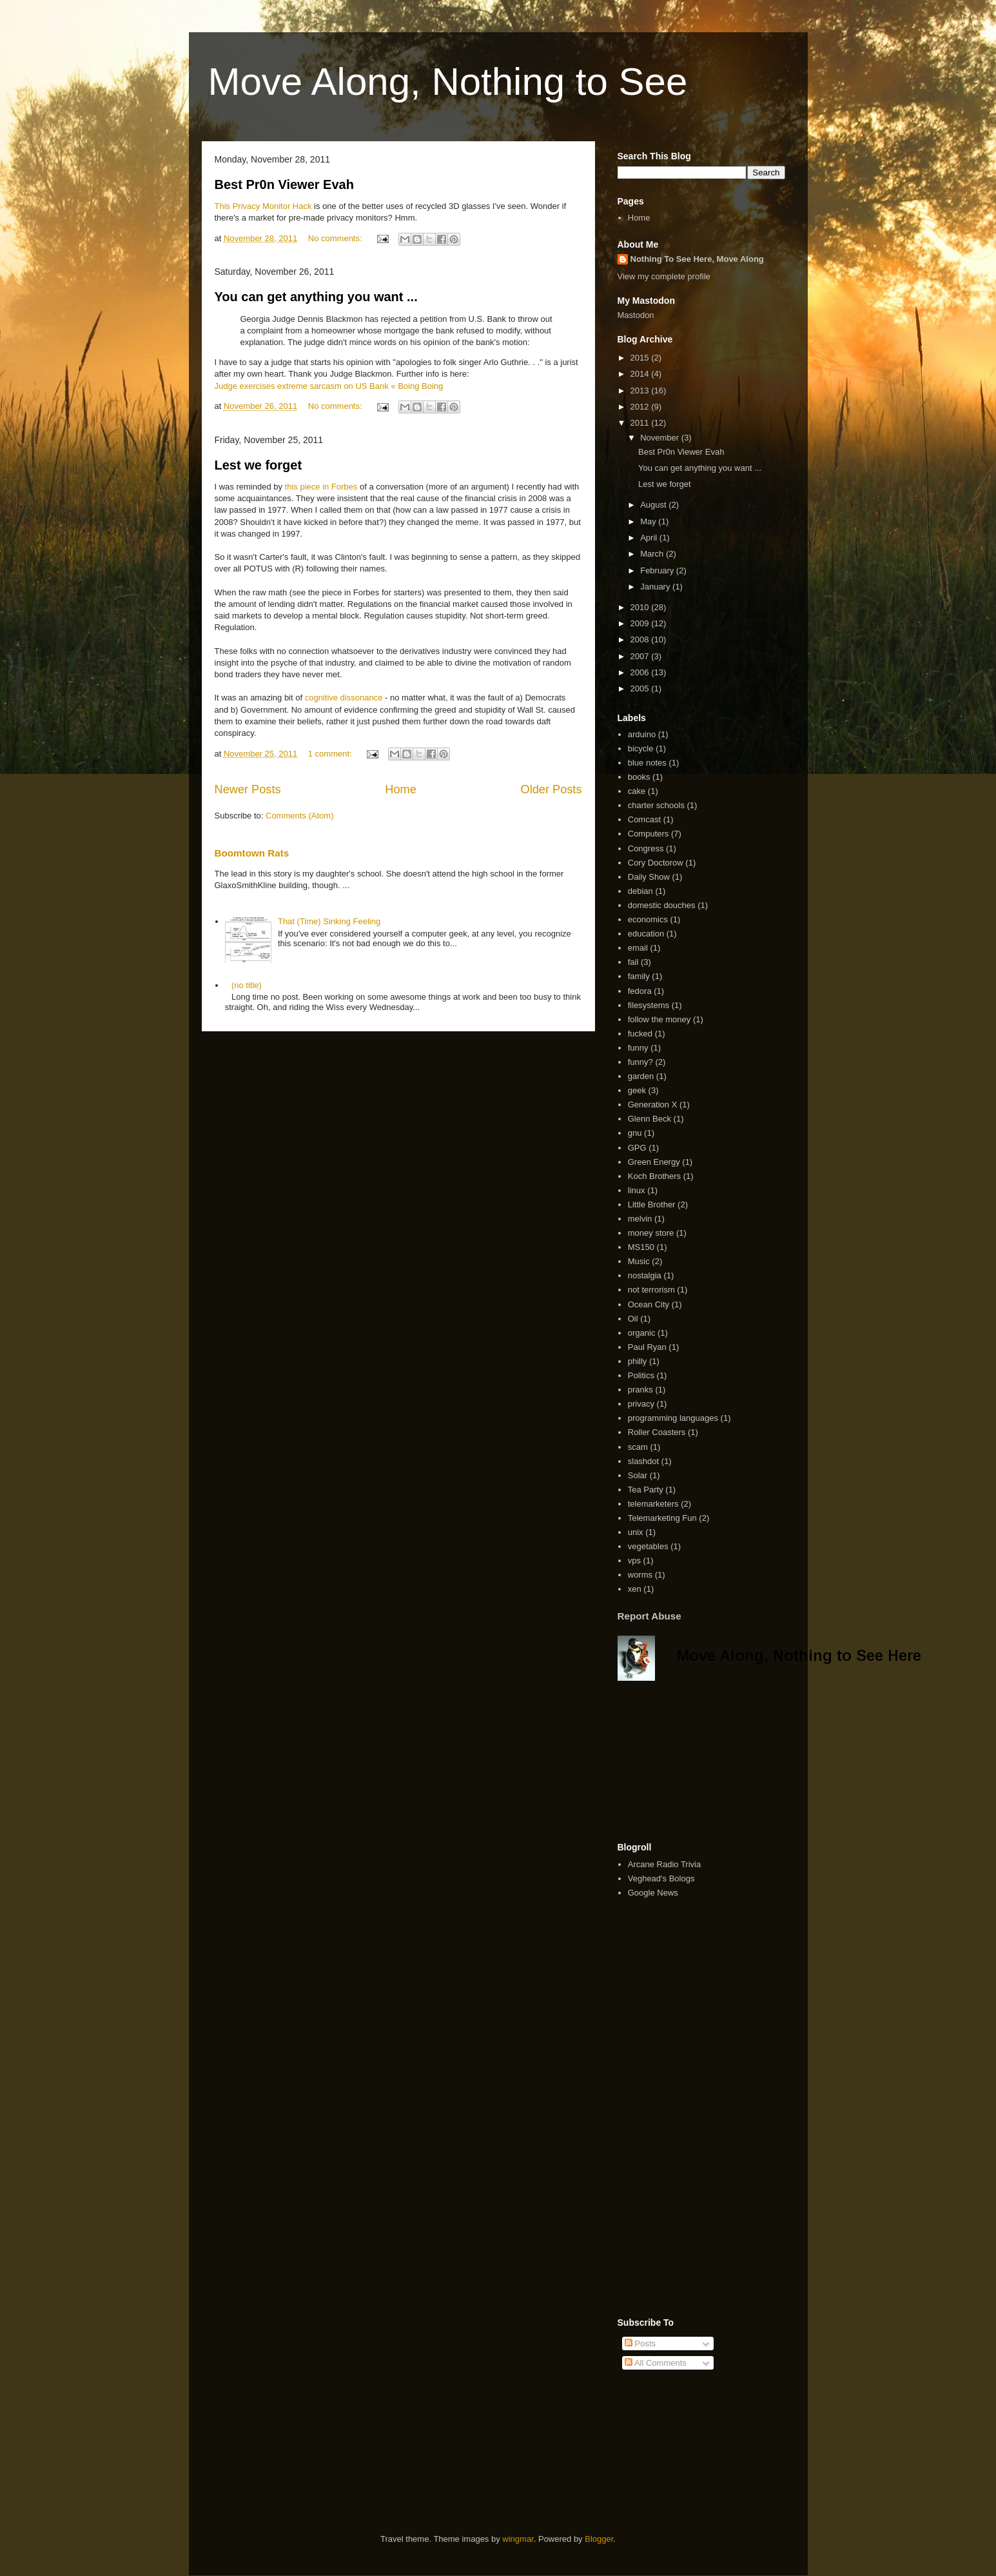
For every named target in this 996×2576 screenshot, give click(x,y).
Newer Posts (248, 789)
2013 (641, 390)
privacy (641, 1404)
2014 (641, 374)
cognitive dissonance (344, 697)
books (639, 777)
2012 (641, 406)
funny (638, 1048)
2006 (641, 672)
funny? (640, 1062)
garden (641, 1076)
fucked (640, 1033)
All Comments (656, 2363)
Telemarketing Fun (662, 1518)
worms (640, 1575)
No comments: (336, 238)
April (649, 537)
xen (634, 1589)
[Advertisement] (682, 1761)
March (653, 554)
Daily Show (649, 877)
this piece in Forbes (321, 486)
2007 (641, 656)
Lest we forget (258, 465)
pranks (640, 1389)
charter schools (656, 805)
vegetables (648, 1546)
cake (636, 791)
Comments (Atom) (299, 815)
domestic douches (662, 905)
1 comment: (331, 753)
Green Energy (654, 1162)
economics (648, 919)
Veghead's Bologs (661, 1878)
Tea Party (645, 1489)
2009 (641, 623)
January (656, 586)
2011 (641, 423)
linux (636, 1190)
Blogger (599, 2539)
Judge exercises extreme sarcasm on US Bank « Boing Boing (329, 386)
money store (651, 1233)
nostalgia (644, 1275)
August (654, 505)
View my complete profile (664, 276)
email (638, 948)
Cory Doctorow (655, 862)
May (649, 521)
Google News (653, 1892)
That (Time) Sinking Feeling (329, 921)
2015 (641, 357)
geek (637, 1090)
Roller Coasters (657, 1432)
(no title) (246, 985)
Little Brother (652, 1204)
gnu (635, 1133)
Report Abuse (649, 1615)
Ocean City (648, 1304)
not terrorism (651, 1289)
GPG (637, 1148)
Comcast (644, 819)
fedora (640, 991)
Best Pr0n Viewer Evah (284, 184)
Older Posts (550, 789)
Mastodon (636, 315)
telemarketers (653, 1504)
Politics (641, 1375)
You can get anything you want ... (316, 297)
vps (634, 1560)
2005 (641, 688)
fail (633, 962)
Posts (640, 2343)
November (660, 437)
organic (642, 1333)
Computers (648, 833)
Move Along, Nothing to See (448, 81)
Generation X (653, 1104)
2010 (641, 607)
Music (639, 1261)
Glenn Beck (649, 1119)
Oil (633, 1318)
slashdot (643, 1461)
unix (635, 1532)
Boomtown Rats (252, 852)
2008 (641, 639)
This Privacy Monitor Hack (263, 206)
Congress (646, 848)
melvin (640, 1219)
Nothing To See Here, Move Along (697, 259)
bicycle (641, 748)
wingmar (517, 2539)
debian (640, 891)
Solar (637, 1475)
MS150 (641, 1247)
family (639, 976)
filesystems (648, 1005)
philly (637, 1361)
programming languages (673, 1418)
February (658, 570)
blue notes (647, 763)
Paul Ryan (647, 1347)
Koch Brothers (654, 1176)
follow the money (659, 1019)
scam (638, 1447)
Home (400, 789)
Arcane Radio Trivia (664, 1864)
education (646, 933)
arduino (642, 734)
